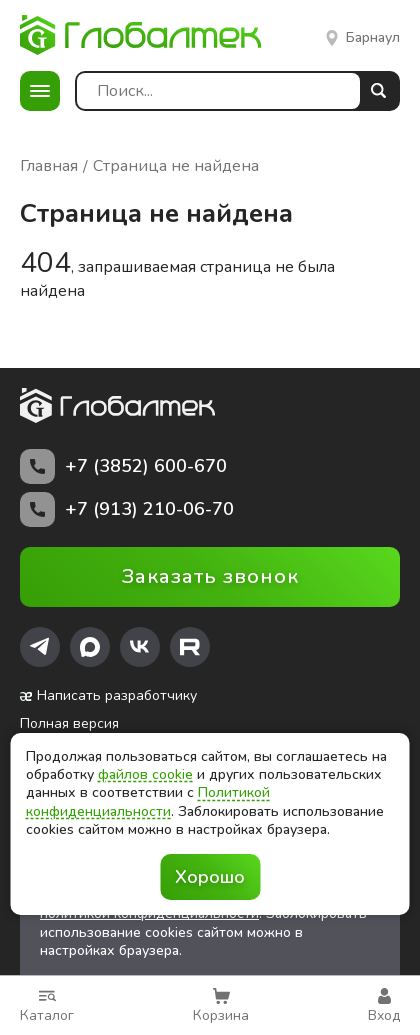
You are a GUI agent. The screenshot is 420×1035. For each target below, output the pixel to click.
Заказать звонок (210, 576)
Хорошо (210, 877)
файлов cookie (145, 774)
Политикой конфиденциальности (148, 801)
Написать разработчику (108, 696)
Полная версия (69, 724)
